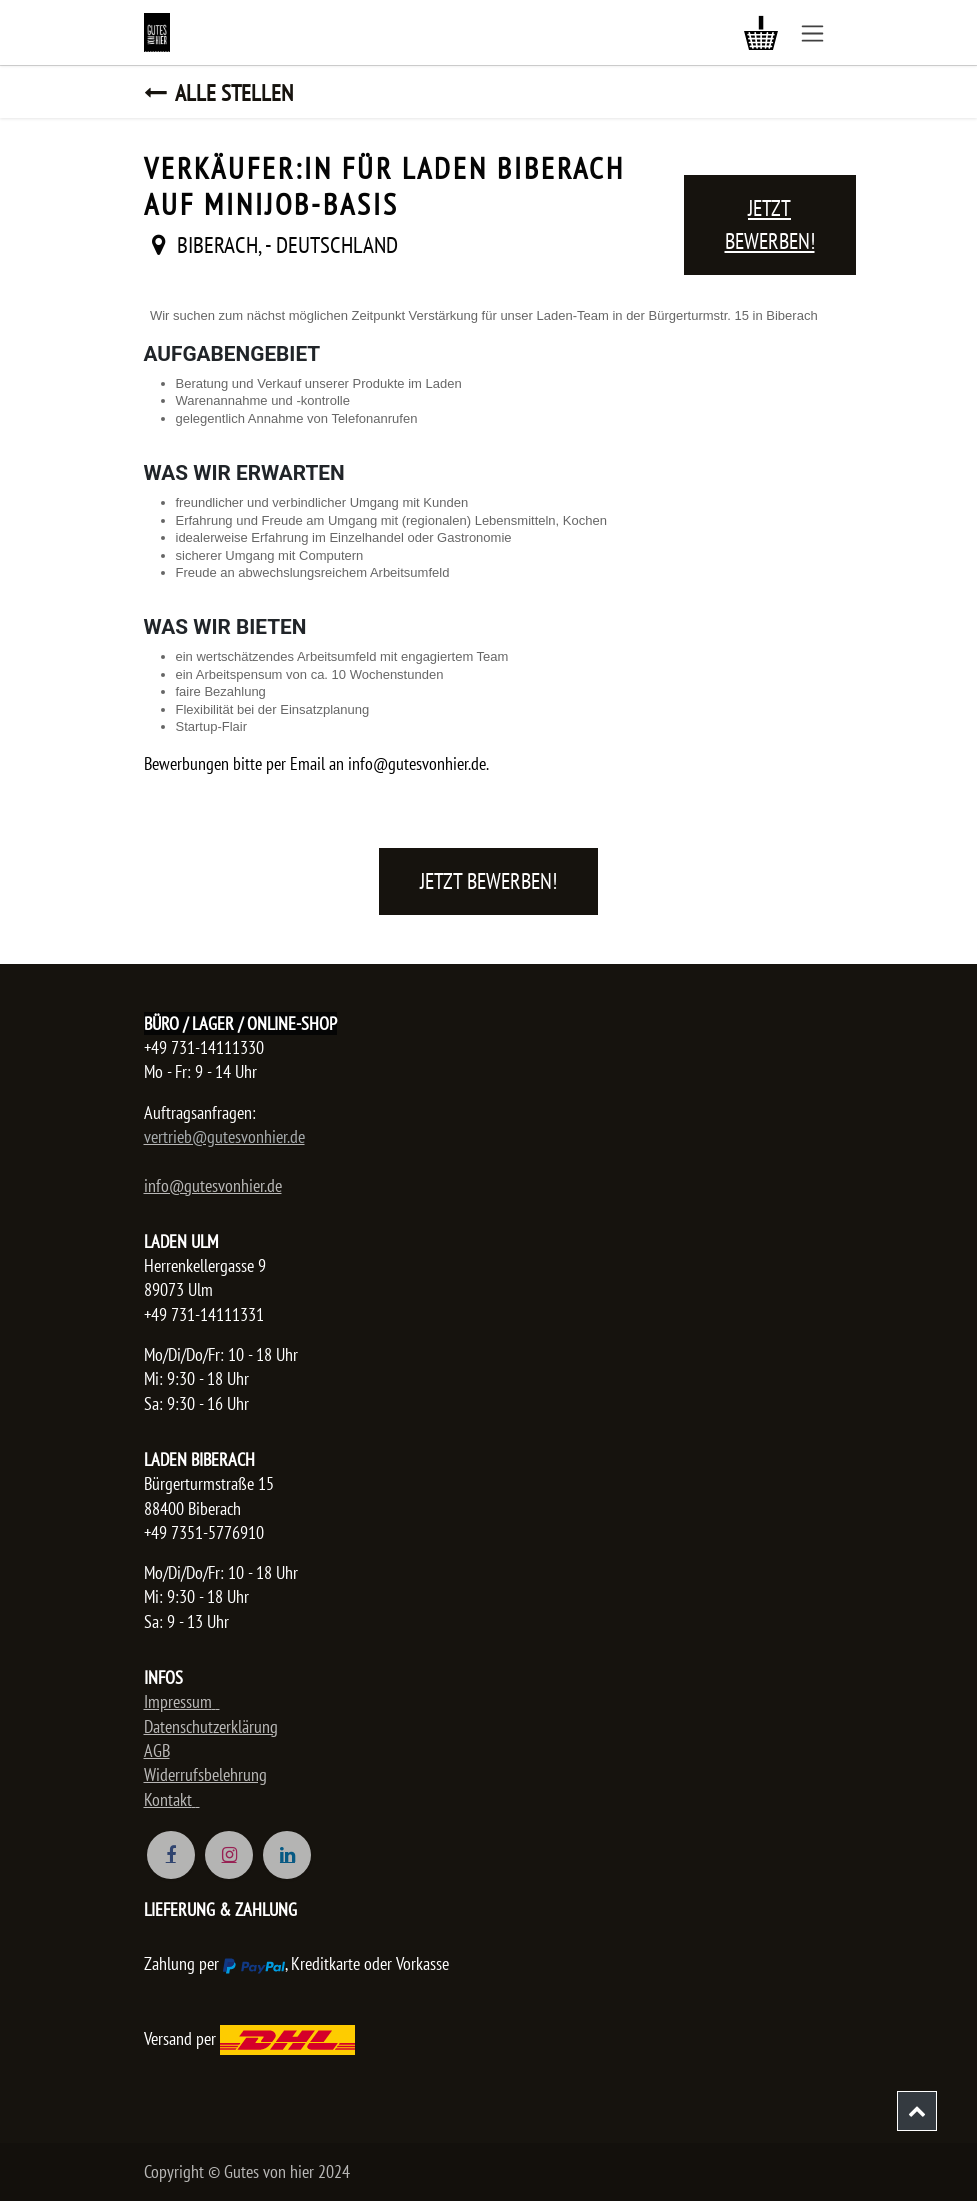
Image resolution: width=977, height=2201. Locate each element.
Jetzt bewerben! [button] (770, 224)
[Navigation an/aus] (812, 32)
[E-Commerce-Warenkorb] (761, 33)
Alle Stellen (218, 92)
